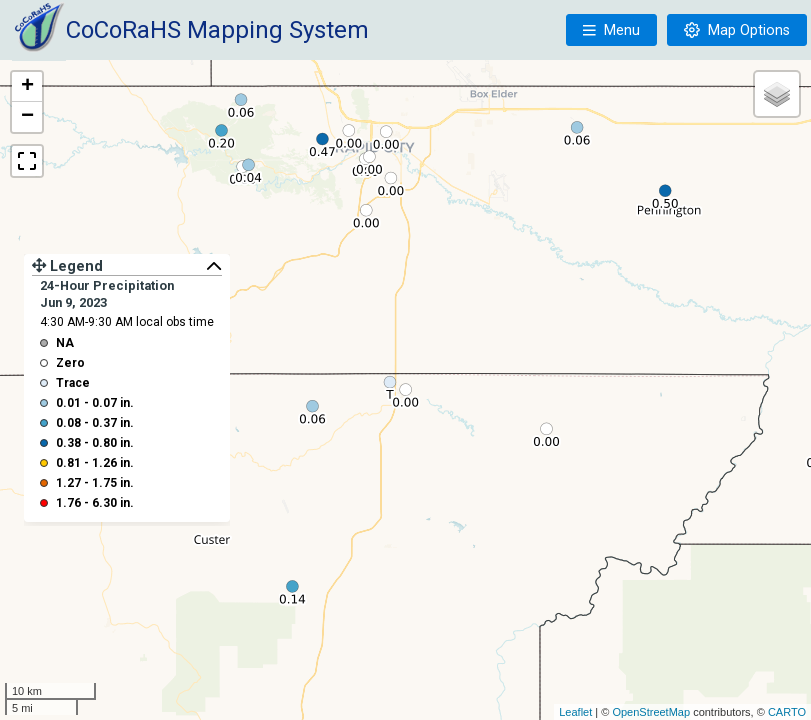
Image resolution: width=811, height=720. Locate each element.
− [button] (27, 117)
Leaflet (575, 712)
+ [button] (27, 87)
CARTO (787, 712)
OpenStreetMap (651, 712)
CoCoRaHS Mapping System (217, 30)
